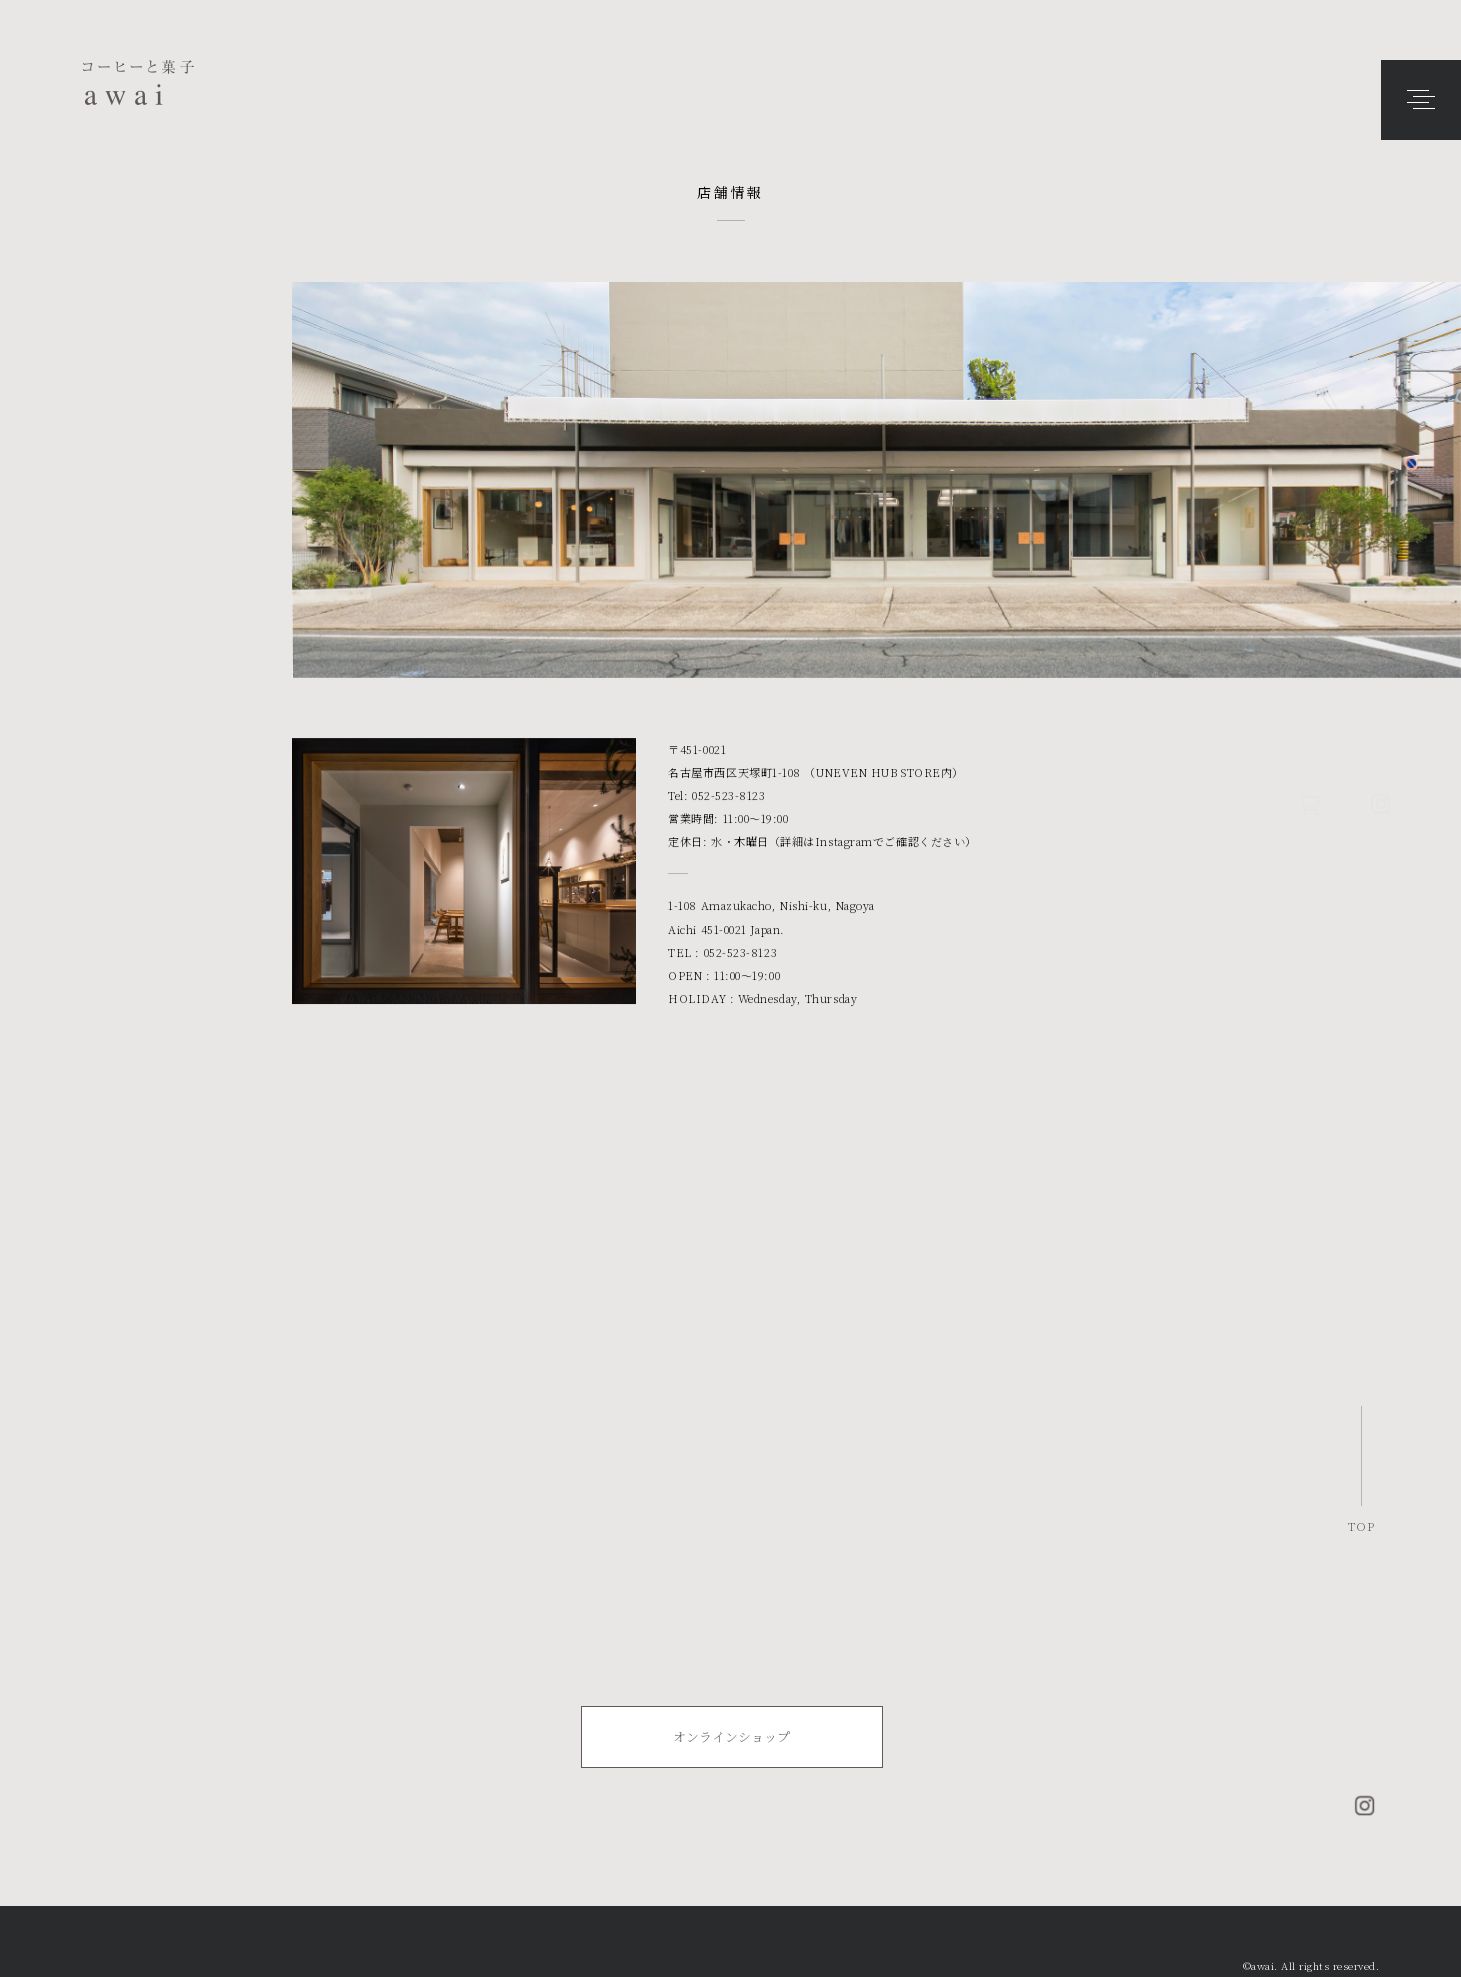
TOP (1361, 1525)
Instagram (844, 843)
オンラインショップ (731, 1736)
